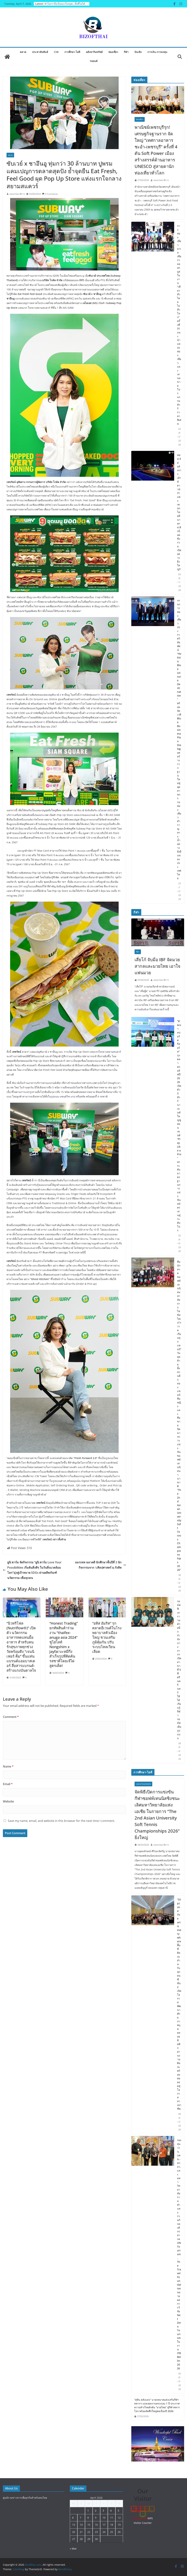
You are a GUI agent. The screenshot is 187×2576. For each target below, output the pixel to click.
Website (8, 1801)
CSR (56, 52)
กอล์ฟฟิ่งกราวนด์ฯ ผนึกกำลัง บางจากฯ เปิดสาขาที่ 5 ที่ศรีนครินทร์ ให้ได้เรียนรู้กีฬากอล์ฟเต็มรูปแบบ (179, 1669)
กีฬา (126, 52)
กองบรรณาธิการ (17, 193)
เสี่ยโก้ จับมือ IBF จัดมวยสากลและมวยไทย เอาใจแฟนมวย (157, 966)
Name (8, 1766)
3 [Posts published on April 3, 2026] (103, 2510)
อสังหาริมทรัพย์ (94, 52)
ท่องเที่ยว (113, 52)
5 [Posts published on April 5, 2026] (118, 2510)
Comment (11, 1717)
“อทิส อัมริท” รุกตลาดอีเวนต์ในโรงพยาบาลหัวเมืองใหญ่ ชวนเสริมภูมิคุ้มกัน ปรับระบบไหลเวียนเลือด (107, 1637)
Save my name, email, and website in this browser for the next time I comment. (61, 1821)
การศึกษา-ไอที (72, 52)
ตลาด (23, 52)
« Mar (73, 2548)
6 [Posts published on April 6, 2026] (73, 2517)
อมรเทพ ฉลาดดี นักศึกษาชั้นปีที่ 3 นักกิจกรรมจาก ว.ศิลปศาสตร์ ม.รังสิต (100, 1565)
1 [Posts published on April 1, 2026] (88, 2510)
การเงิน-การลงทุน (157, 52)
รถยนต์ (93, 61)
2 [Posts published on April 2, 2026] (95, 2510)
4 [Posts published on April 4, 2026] (111, 2510)
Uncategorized (143, 1784)
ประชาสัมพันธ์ (40, 52)
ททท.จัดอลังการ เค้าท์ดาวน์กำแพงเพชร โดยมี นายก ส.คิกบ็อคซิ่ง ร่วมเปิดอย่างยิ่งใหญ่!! (179, 512)
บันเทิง (138, 52)
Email (8, 1784)
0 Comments (50, 193)
